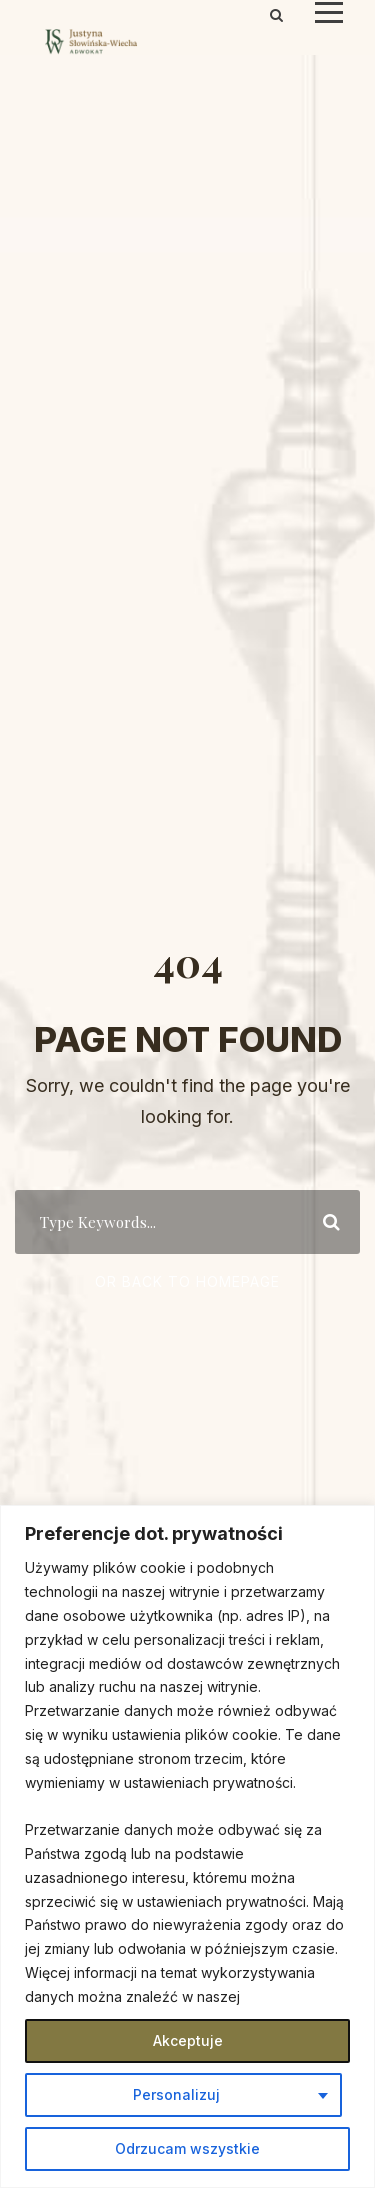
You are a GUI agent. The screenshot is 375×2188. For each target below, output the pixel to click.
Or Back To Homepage (187, 1281)
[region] (187, 1846)
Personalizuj (176, 2094)
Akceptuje (188, 2040)
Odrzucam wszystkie (187, 2148)
